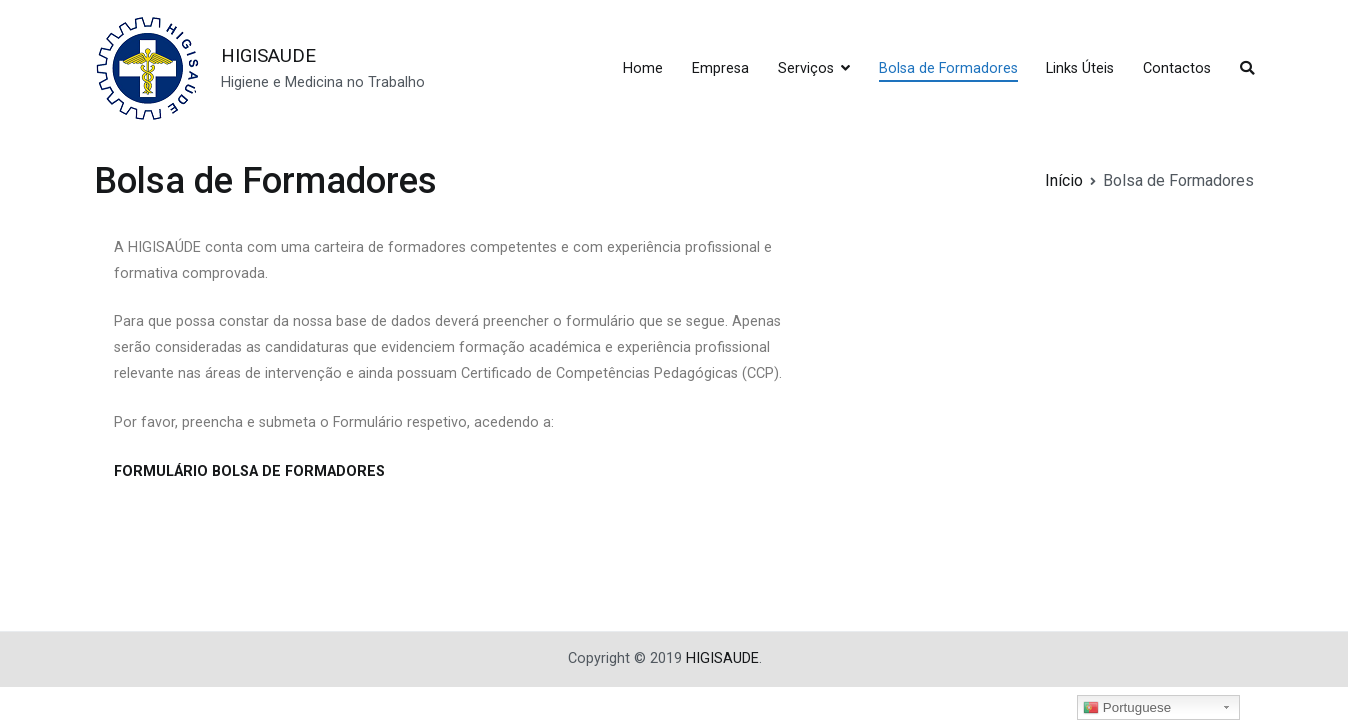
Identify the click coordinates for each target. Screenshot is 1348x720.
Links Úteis (1080, 68)
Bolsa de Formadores (948, 68)
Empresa (720, 68)
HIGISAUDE (268, 55)
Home (643, 68)
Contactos (1177, 68)
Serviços (806, 68)
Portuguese (1127, 708)
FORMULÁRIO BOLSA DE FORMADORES (249, 471)
